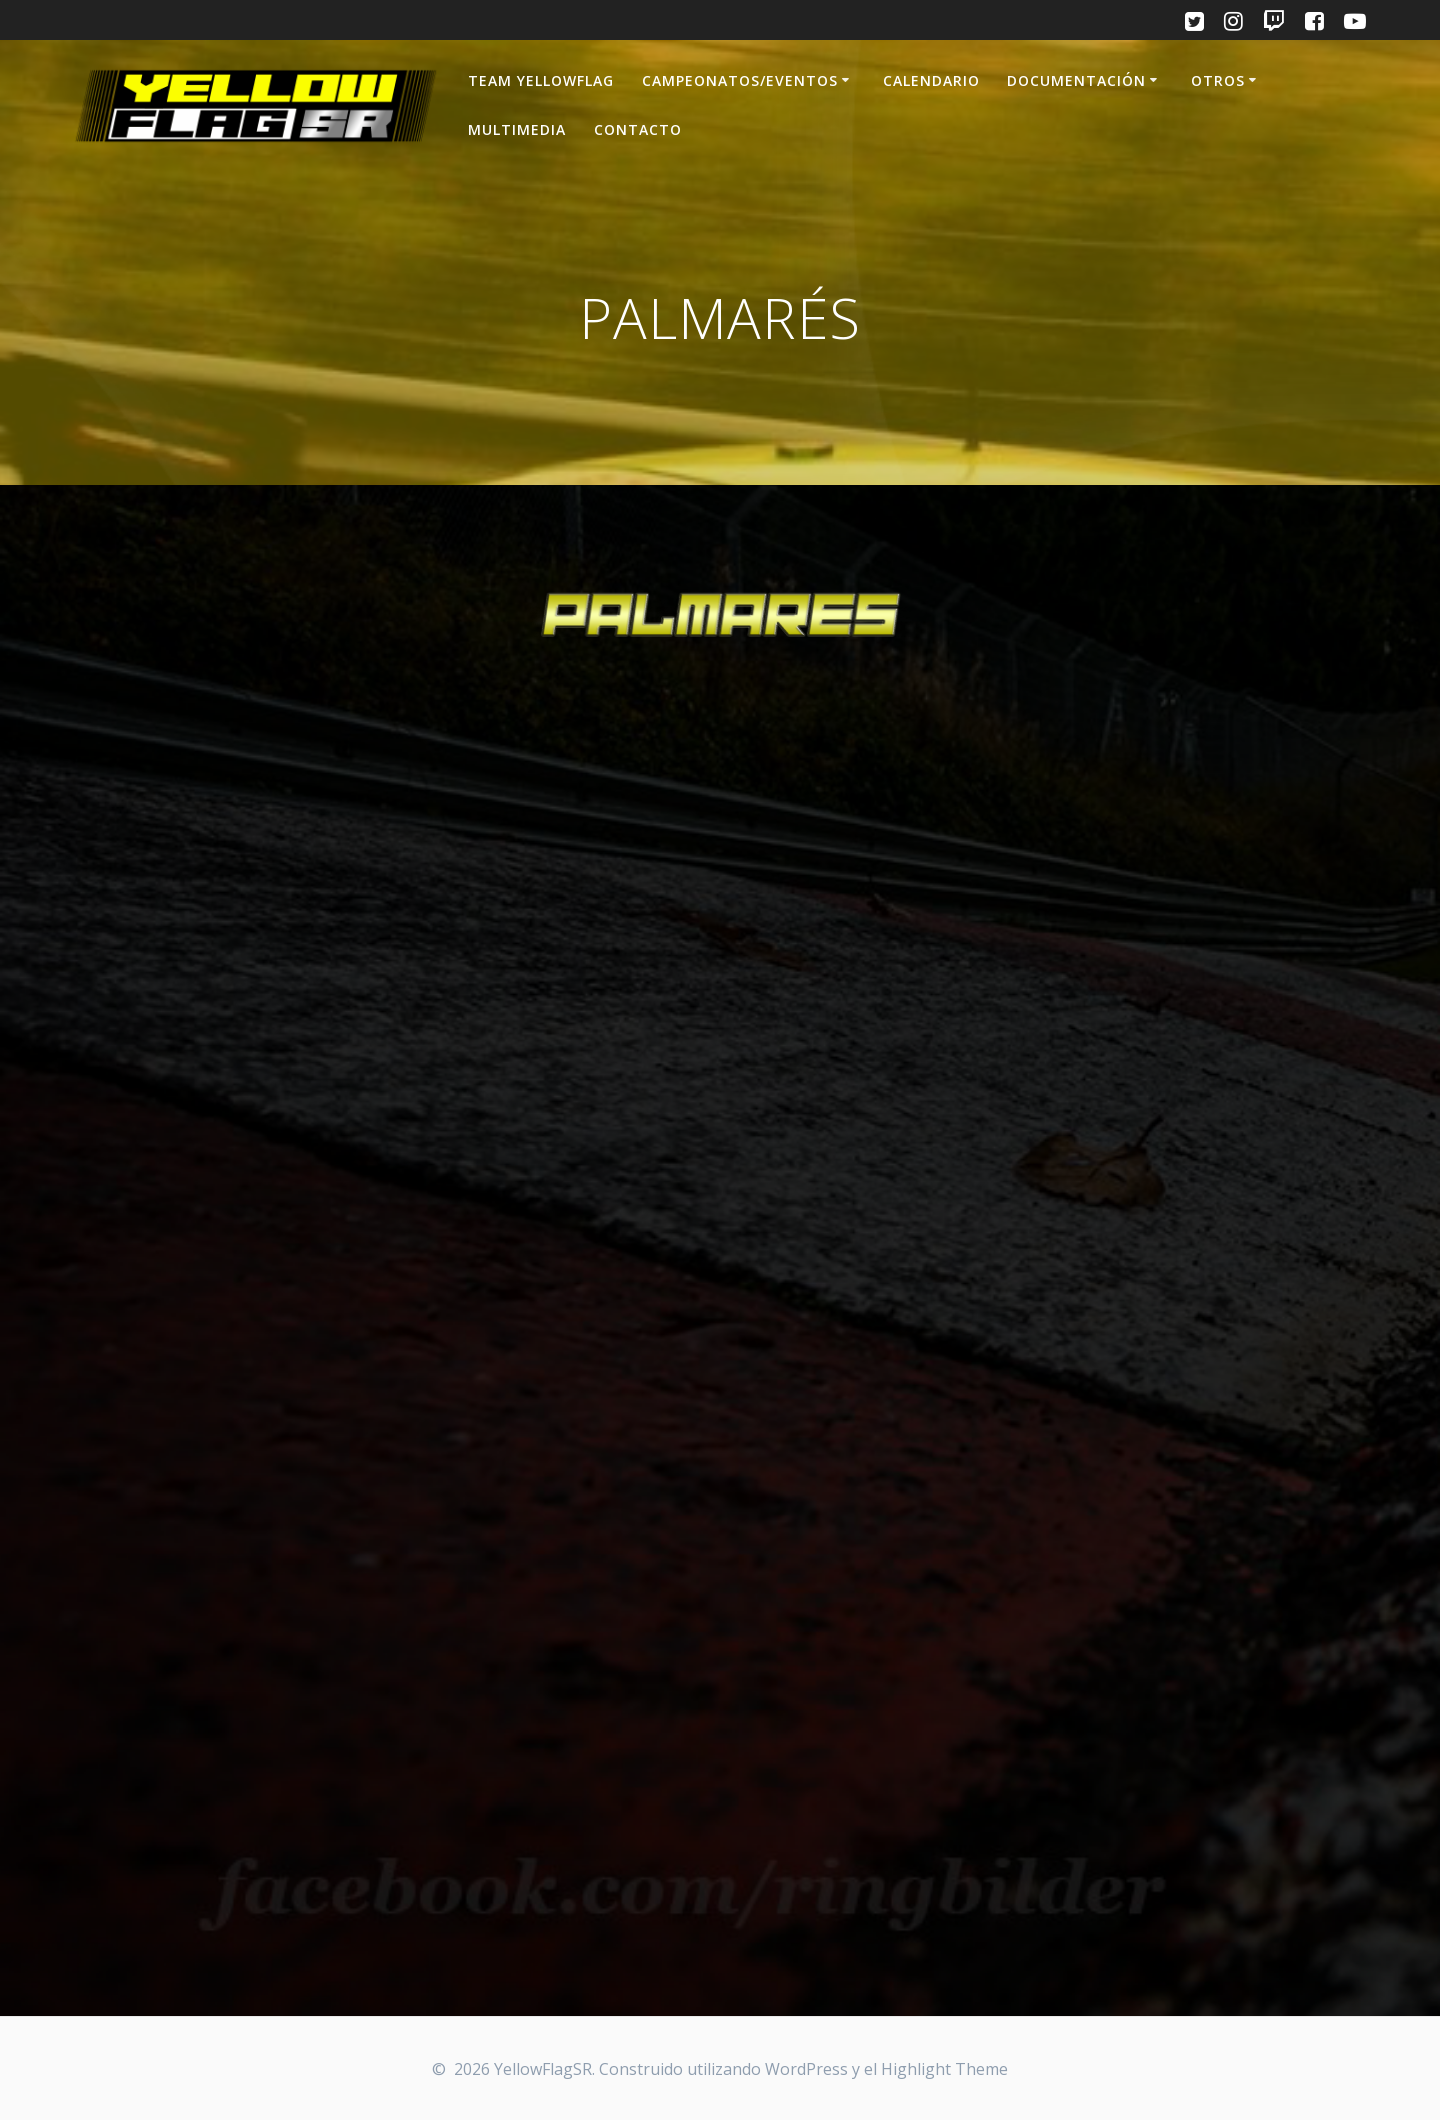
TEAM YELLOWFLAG (541, 80)
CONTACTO (638, 129)
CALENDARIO (931, 80)
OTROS (1218, 80)
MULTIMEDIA (517, 129)
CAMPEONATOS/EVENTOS (740, 80)
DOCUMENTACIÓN (1076, 80)
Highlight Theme (944, 2069)
